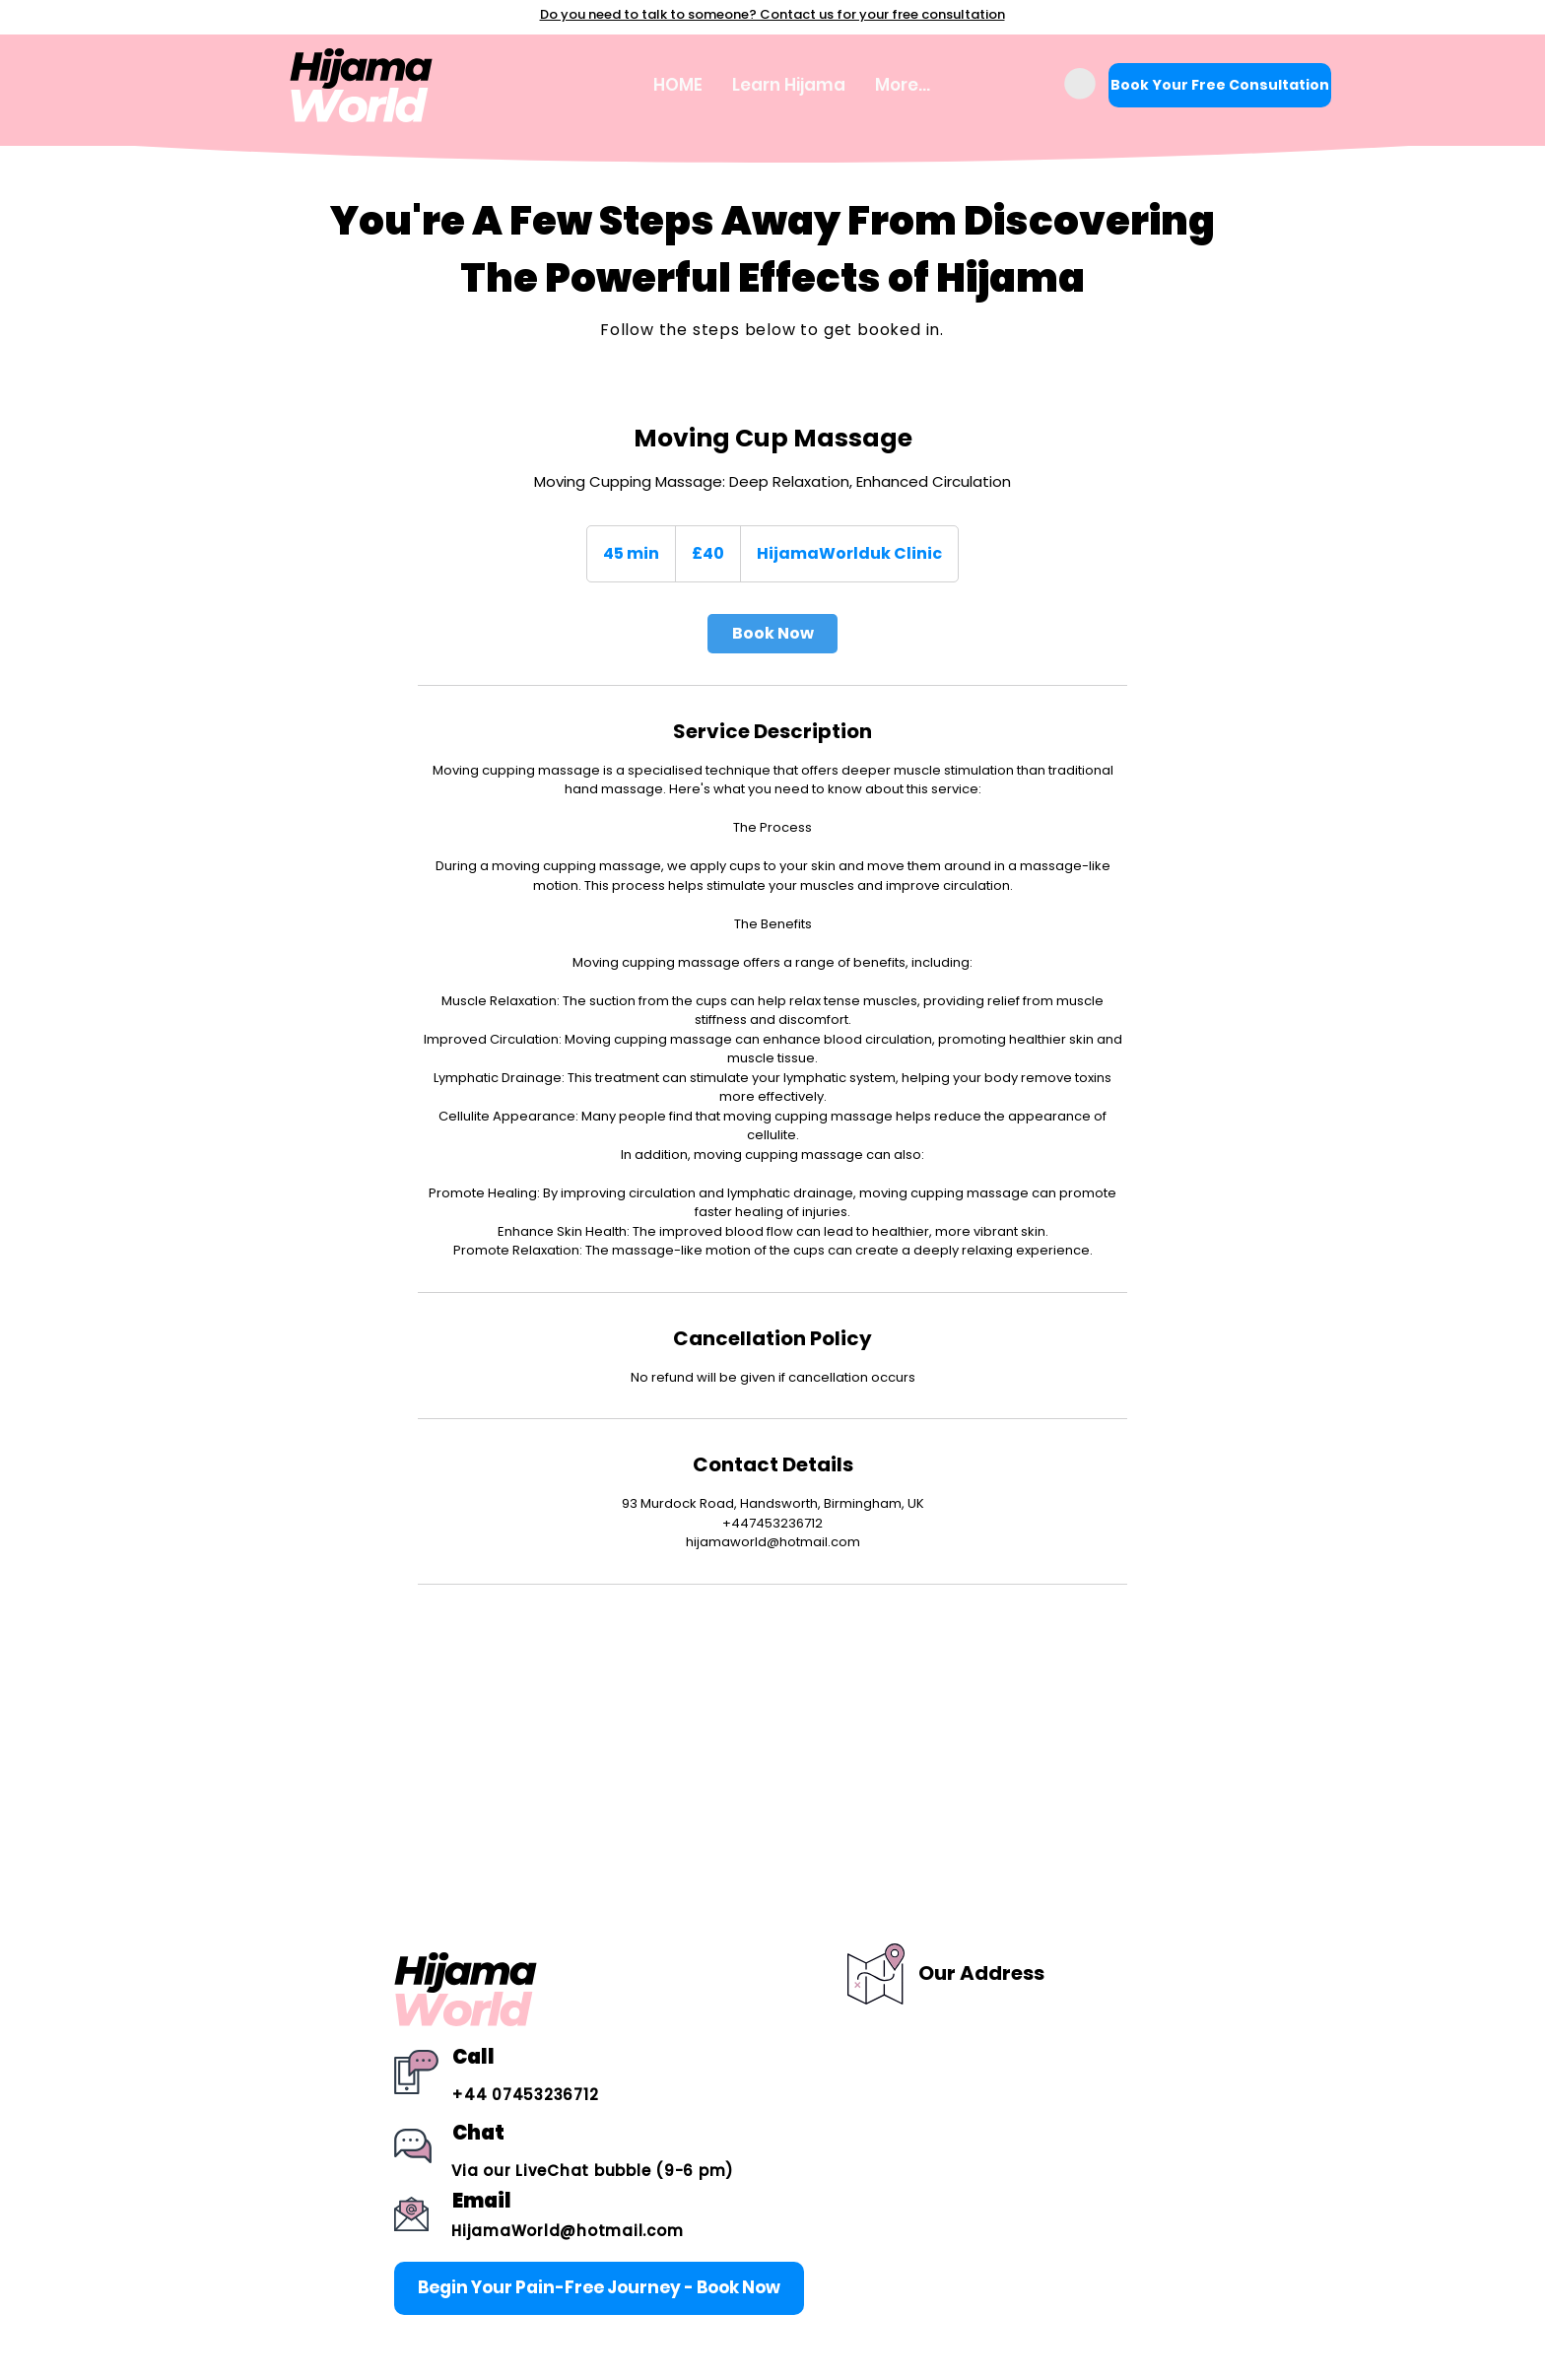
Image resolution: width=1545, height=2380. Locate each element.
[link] (772, 633)
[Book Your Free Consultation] (1219, 85)
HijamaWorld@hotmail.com (567, 2230)
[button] (1080, 84)
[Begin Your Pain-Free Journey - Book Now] (599, 2288)
